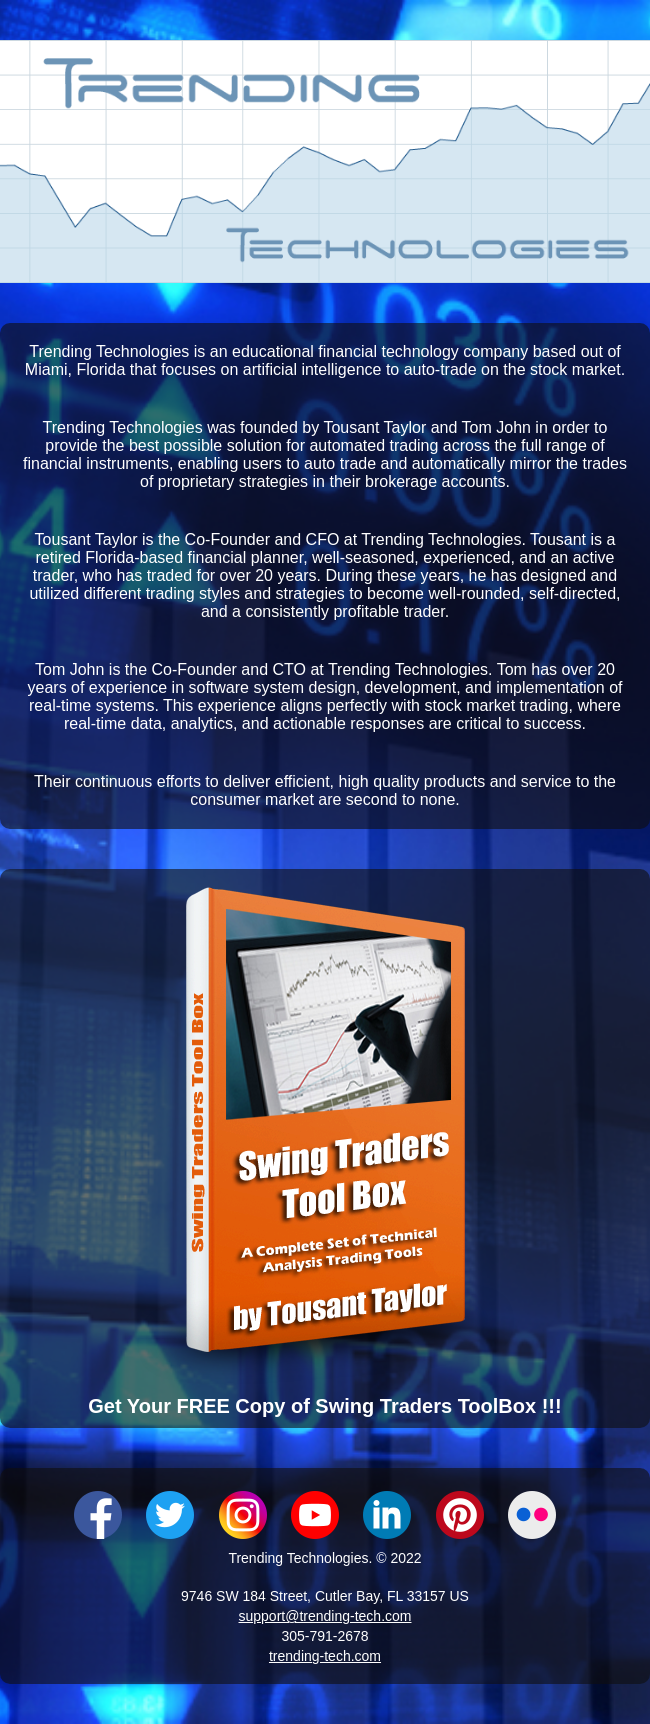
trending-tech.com (325, 1656)
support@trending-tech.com (325, 1616)
